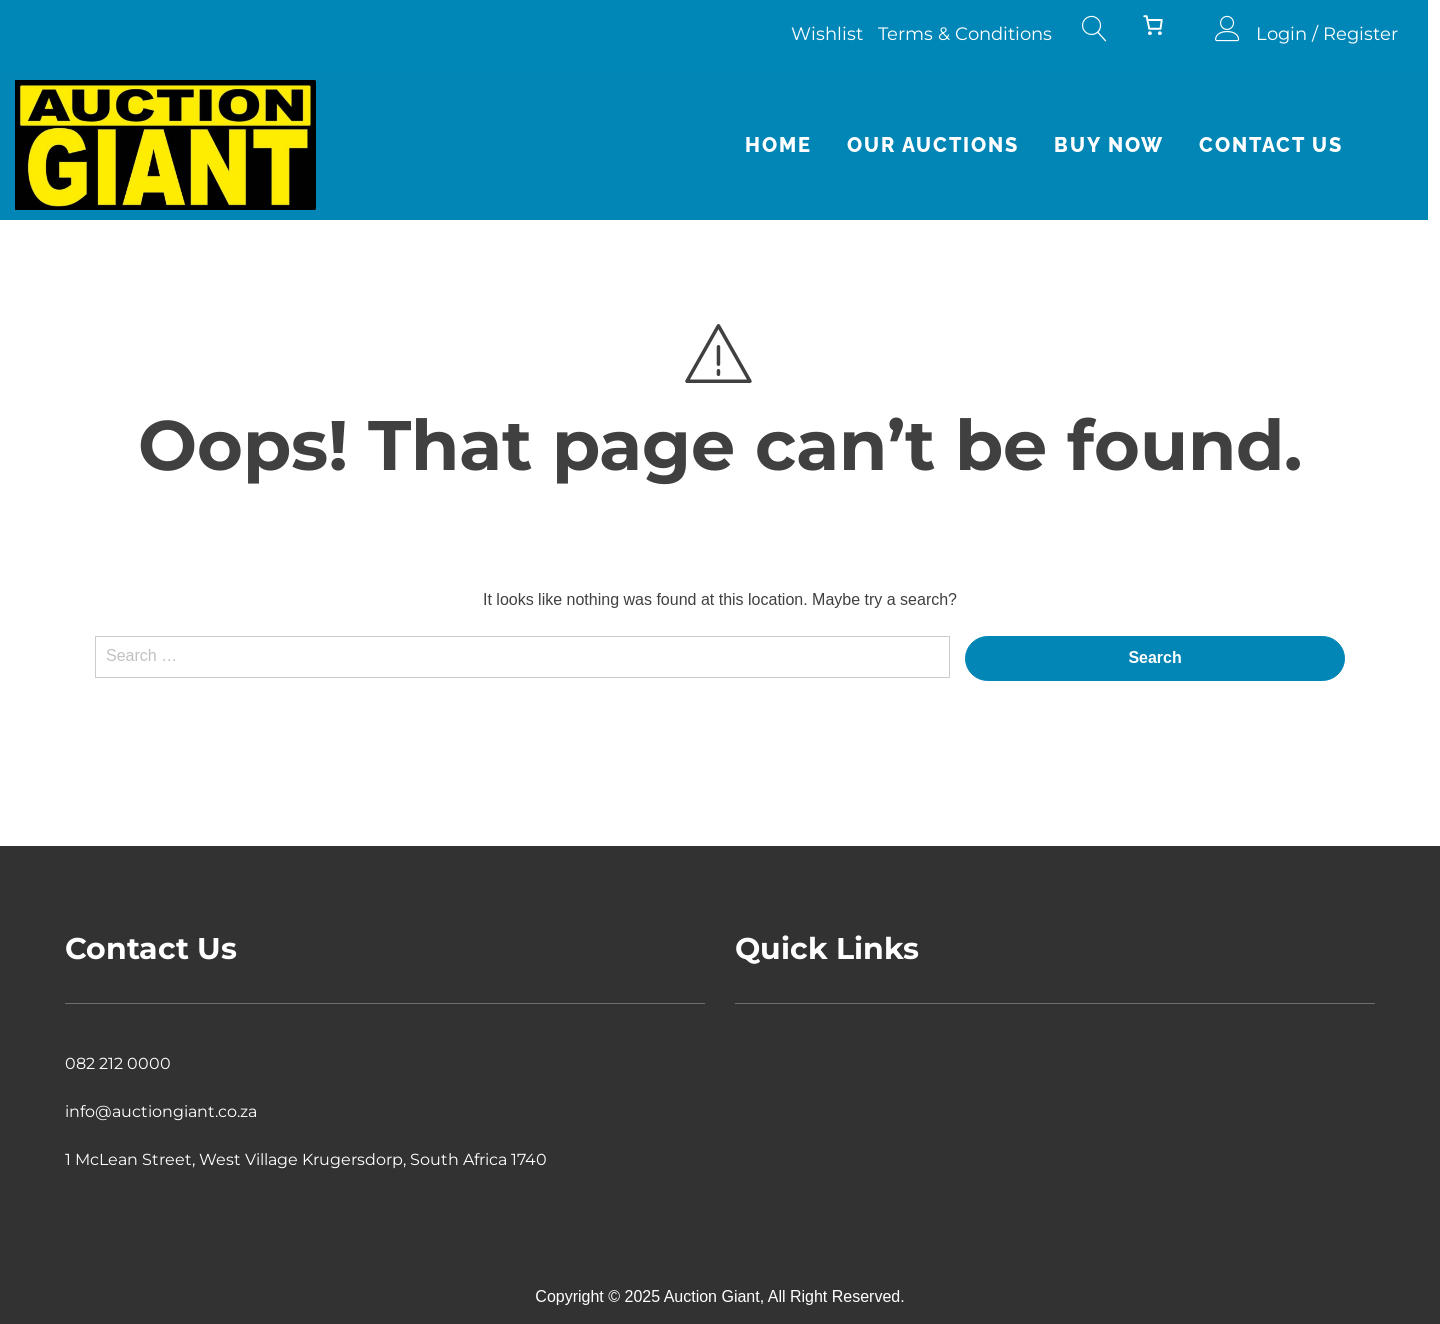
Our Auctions (945, 145)
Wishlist (839, 34)
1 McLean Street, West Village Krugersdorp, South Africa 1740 (306, 1159)
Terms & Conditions (977, 34)
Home (790, 145)
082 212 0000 (118, 1063)
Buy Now (1121, 145)
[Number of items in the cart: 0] (1165, 25)
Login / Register (1339, 34)
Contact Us (1283, 145)
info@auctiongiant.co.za (161, 1111)
